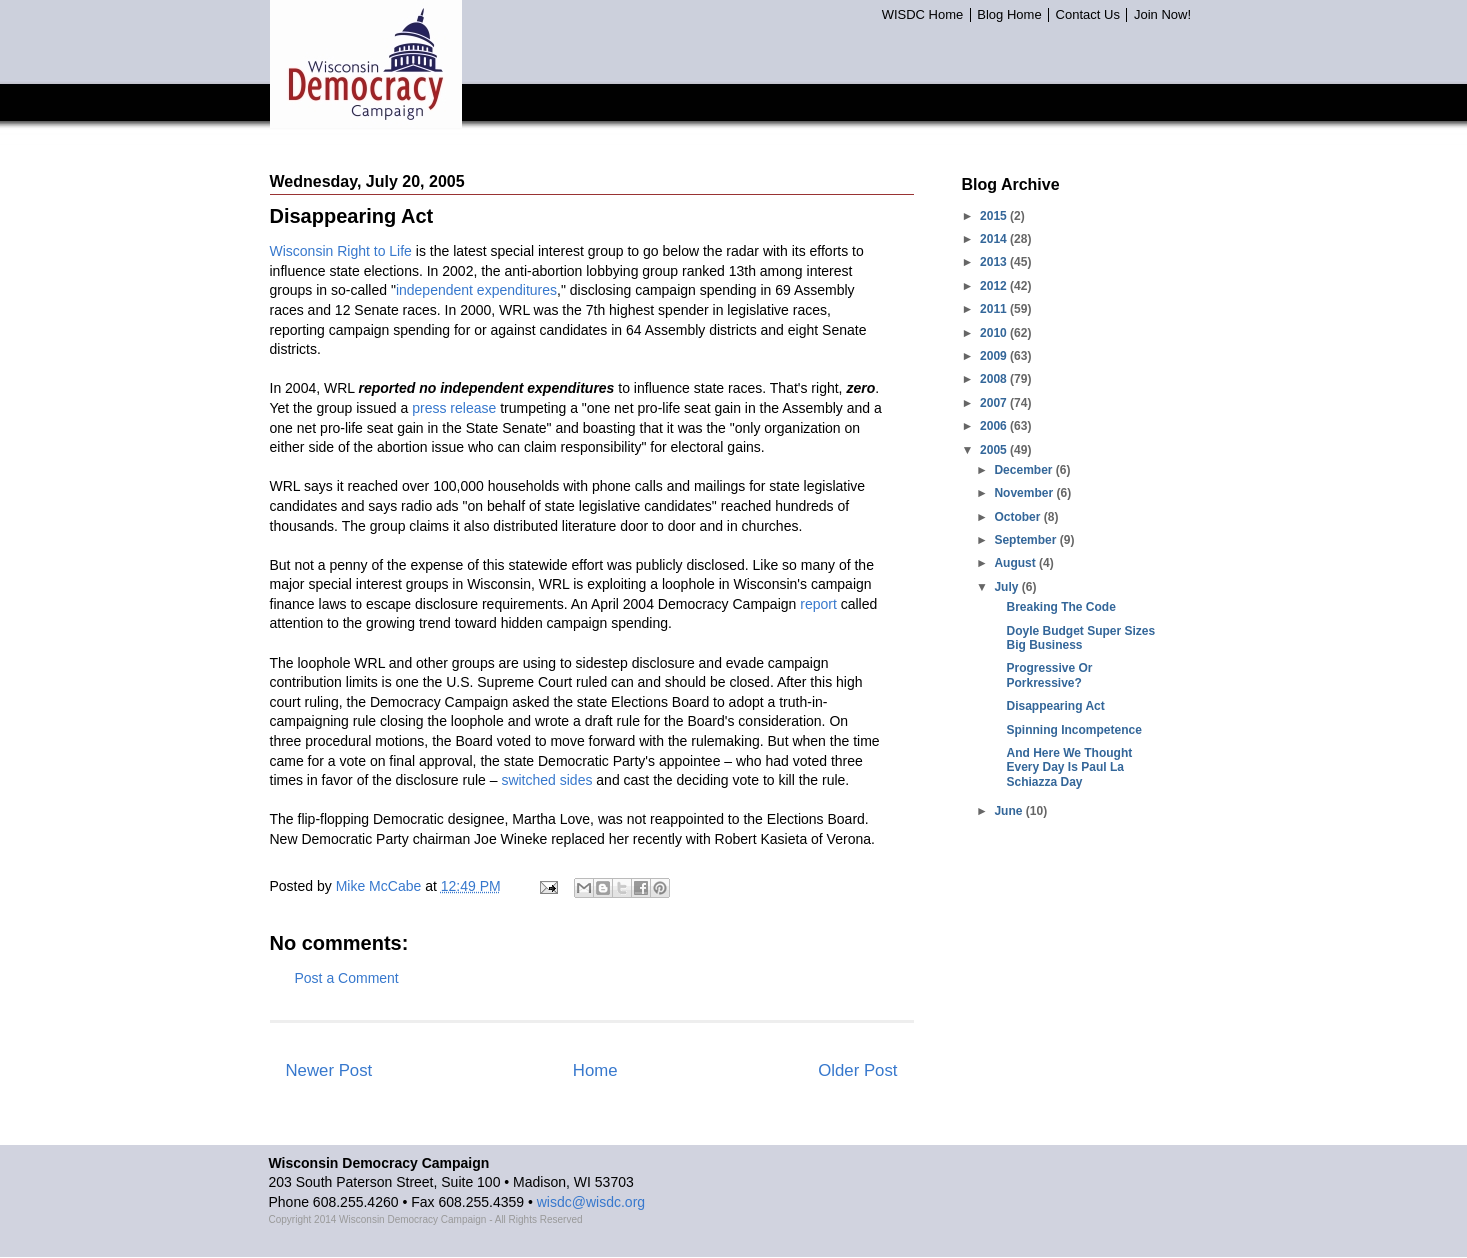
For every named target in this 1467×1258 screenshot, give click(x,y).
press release (454, 408)
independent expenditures (476, 290)
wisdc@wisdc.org (591, 1202)
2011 (995, 309)
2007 (995, 403)
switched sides (546, 780)
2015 (995, 216)
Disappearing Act (1055, 706)
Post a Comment (347, 978)
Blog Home (1009, 15)
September (1026, 540)
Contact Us (1088, 15)
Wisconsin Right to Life (341, 251)
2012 (995, 286)
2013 (995, 262)
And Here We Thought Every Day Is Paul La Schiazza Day (1069, 767)
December (1024, 470)
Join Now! (1162, 15)
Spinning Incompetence (1073, 730)
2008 (995, 379)
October (1018, 517)
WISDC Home (923, 15)
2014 (995, 239)
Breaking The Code (1060, 607)
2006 (995, 426)
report (818, 604)
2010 (995, 333)
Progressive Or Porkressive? (1049, 675)
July (1007, 587)
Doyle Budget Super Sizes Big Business (1080, 638)
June (1009, 811)
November (1025, 493)
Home (595, 1070)
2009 (995, 356)
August (1016, 563)
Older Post (857, 1070)
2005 (995, 450)
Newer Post (329, 1070)
